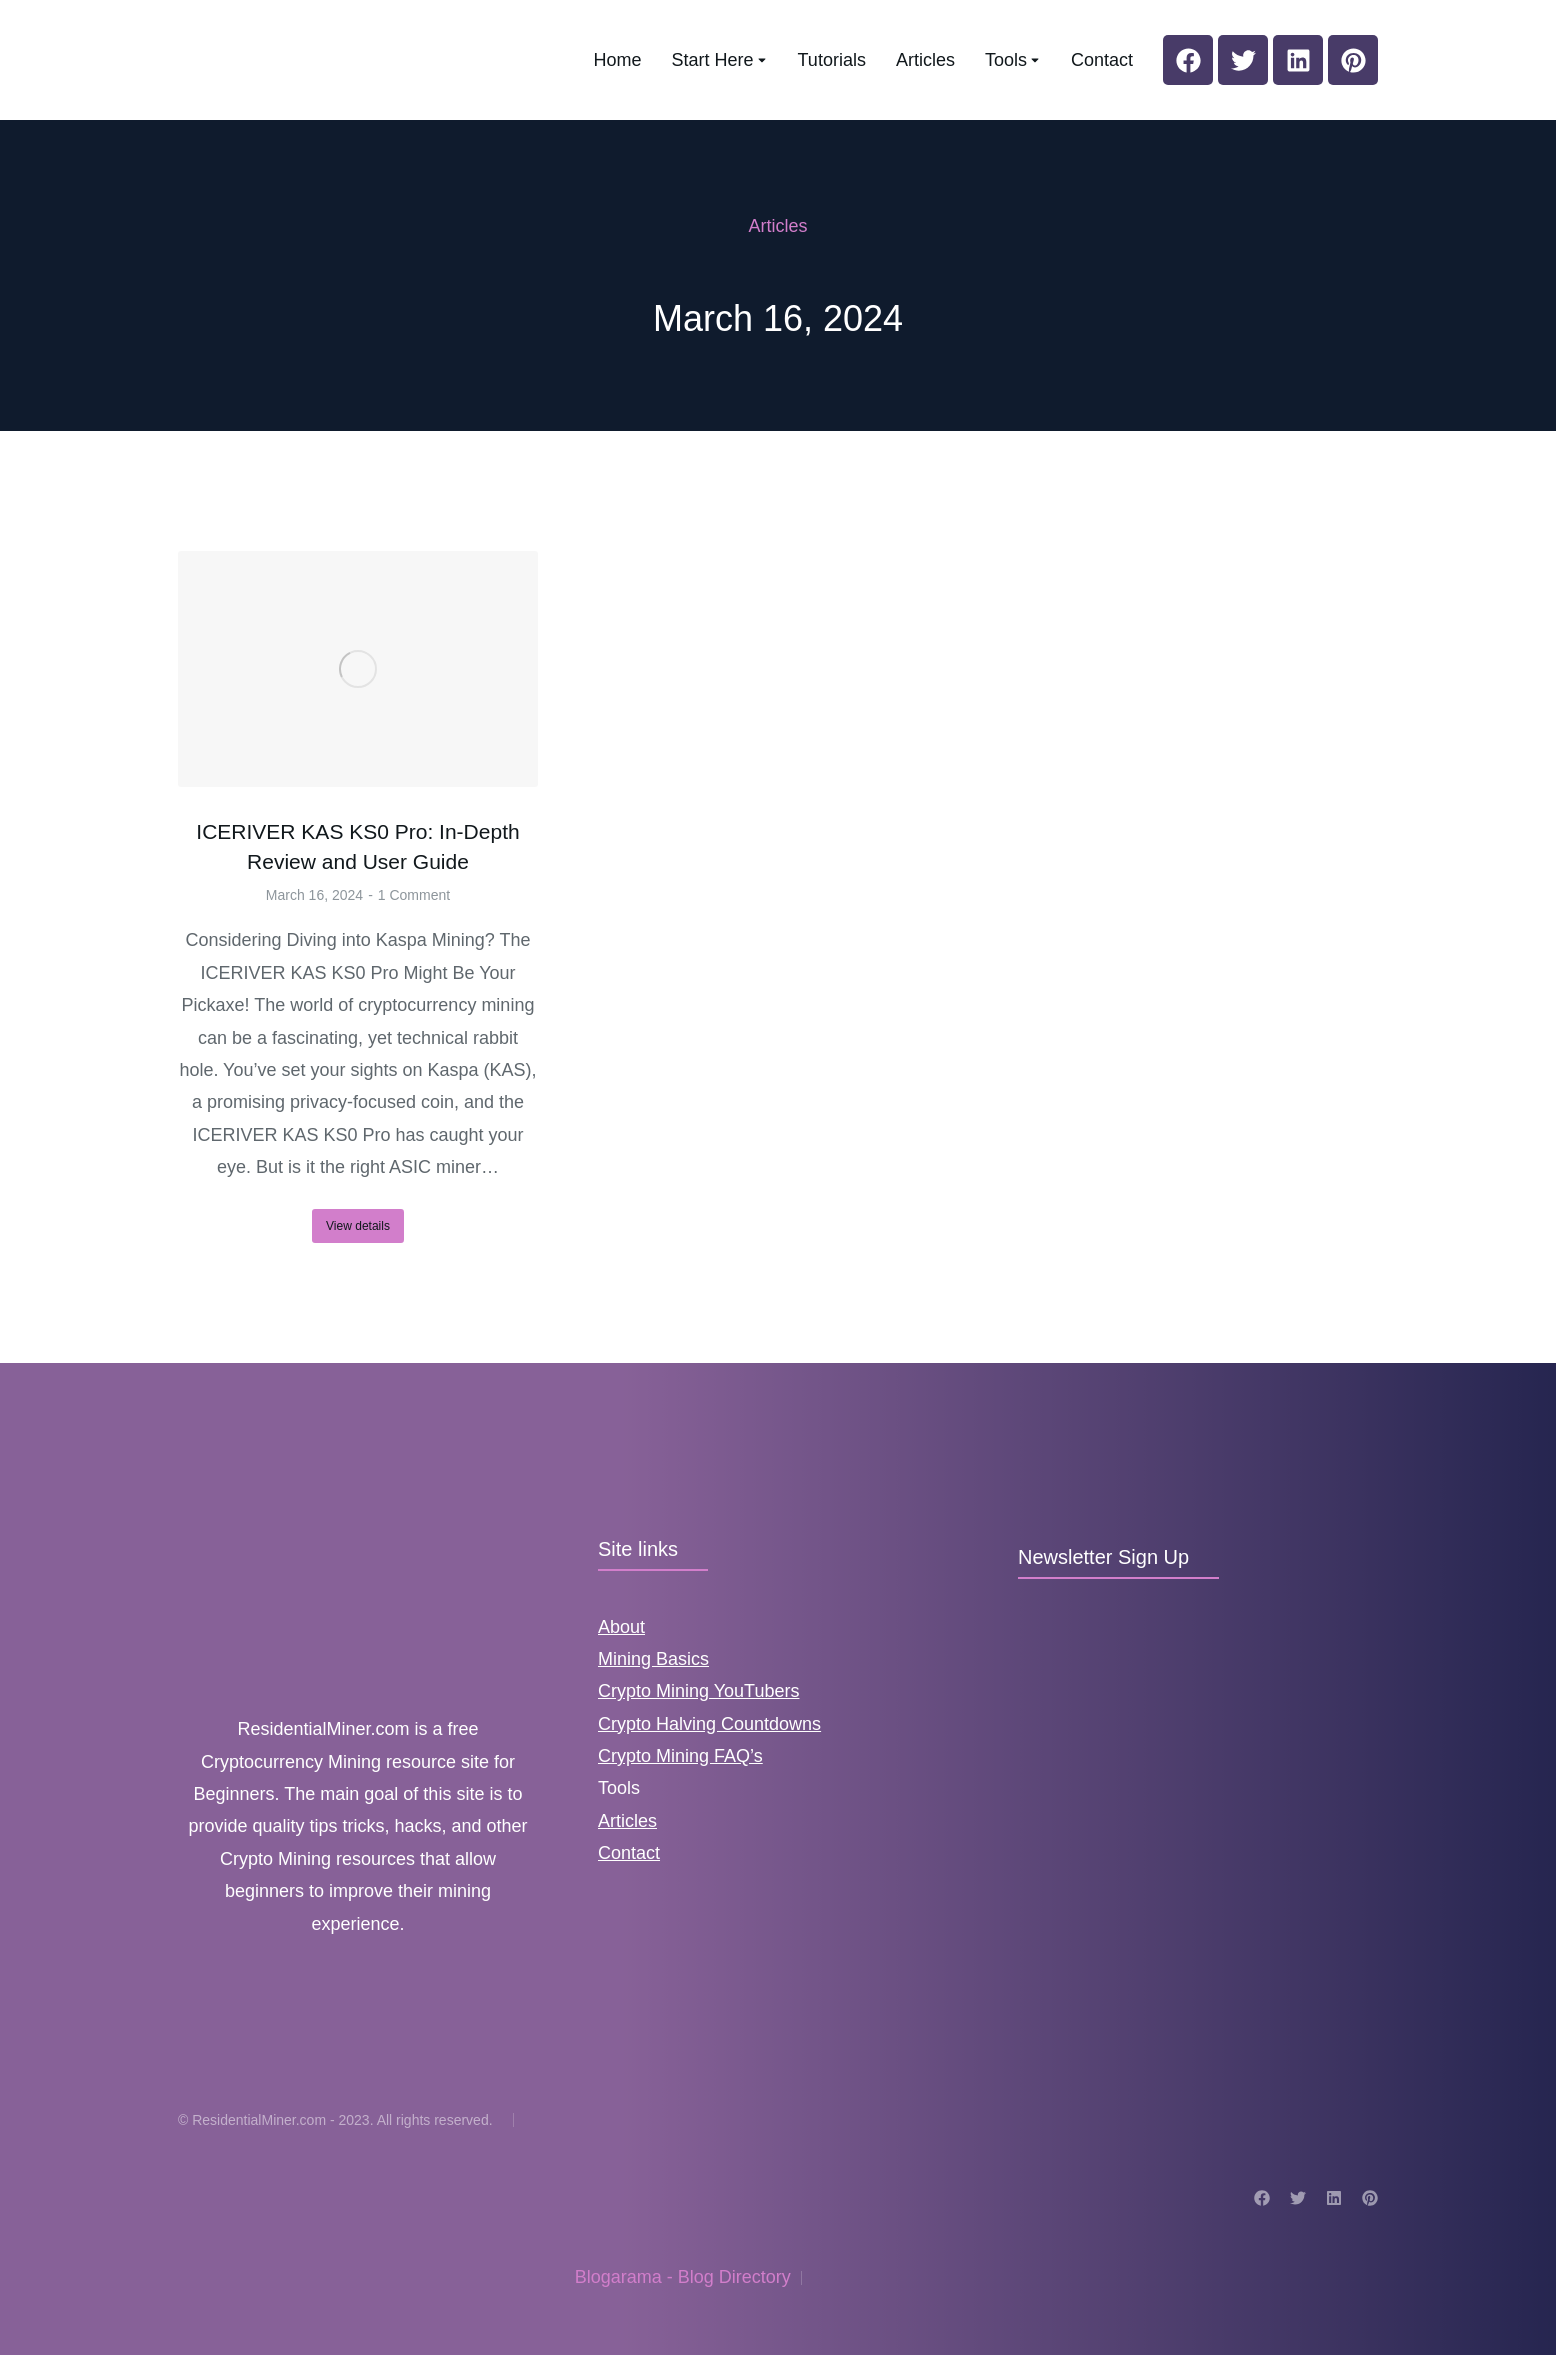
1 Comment (414, 895)
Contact (629, 1853)
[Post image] (358, 669)
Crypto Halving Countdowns (709, 1724)
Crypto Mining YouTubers (698, 1691)
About (621, 1627)
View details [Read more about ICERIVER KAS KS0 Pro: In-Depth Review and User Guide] (358, 1226)
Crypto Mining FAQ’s (680, 1756)
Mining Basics (653, 1659)
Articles (627, 1821)
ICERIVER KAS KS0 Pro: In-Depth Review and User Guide (357, 846)
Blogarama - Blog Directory (683, 2277)
